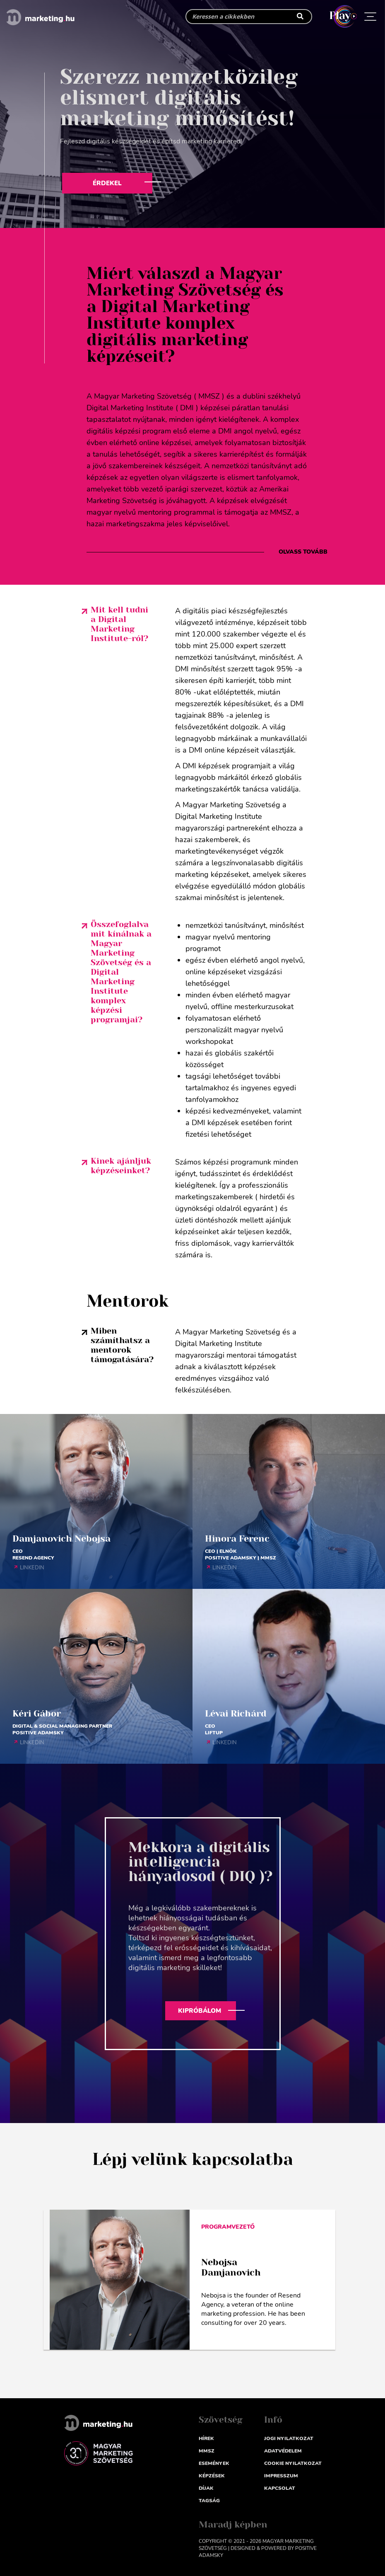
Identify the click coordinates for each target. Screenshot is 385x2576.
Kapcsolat (279, 2488)
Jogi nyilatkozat (288, 2438)
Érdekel (107, 183)
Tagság (209, 2500)
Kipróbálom (199, 2011)
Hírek (206, 2438)
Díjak (206, 2488)
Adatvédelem (283, 2451)
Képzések (212, 2475)
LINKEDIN (32, 1567)
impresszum (281, 2475)
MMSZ (206, 2451)
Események (214, 2463)
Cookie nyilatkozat (293, 2463)
